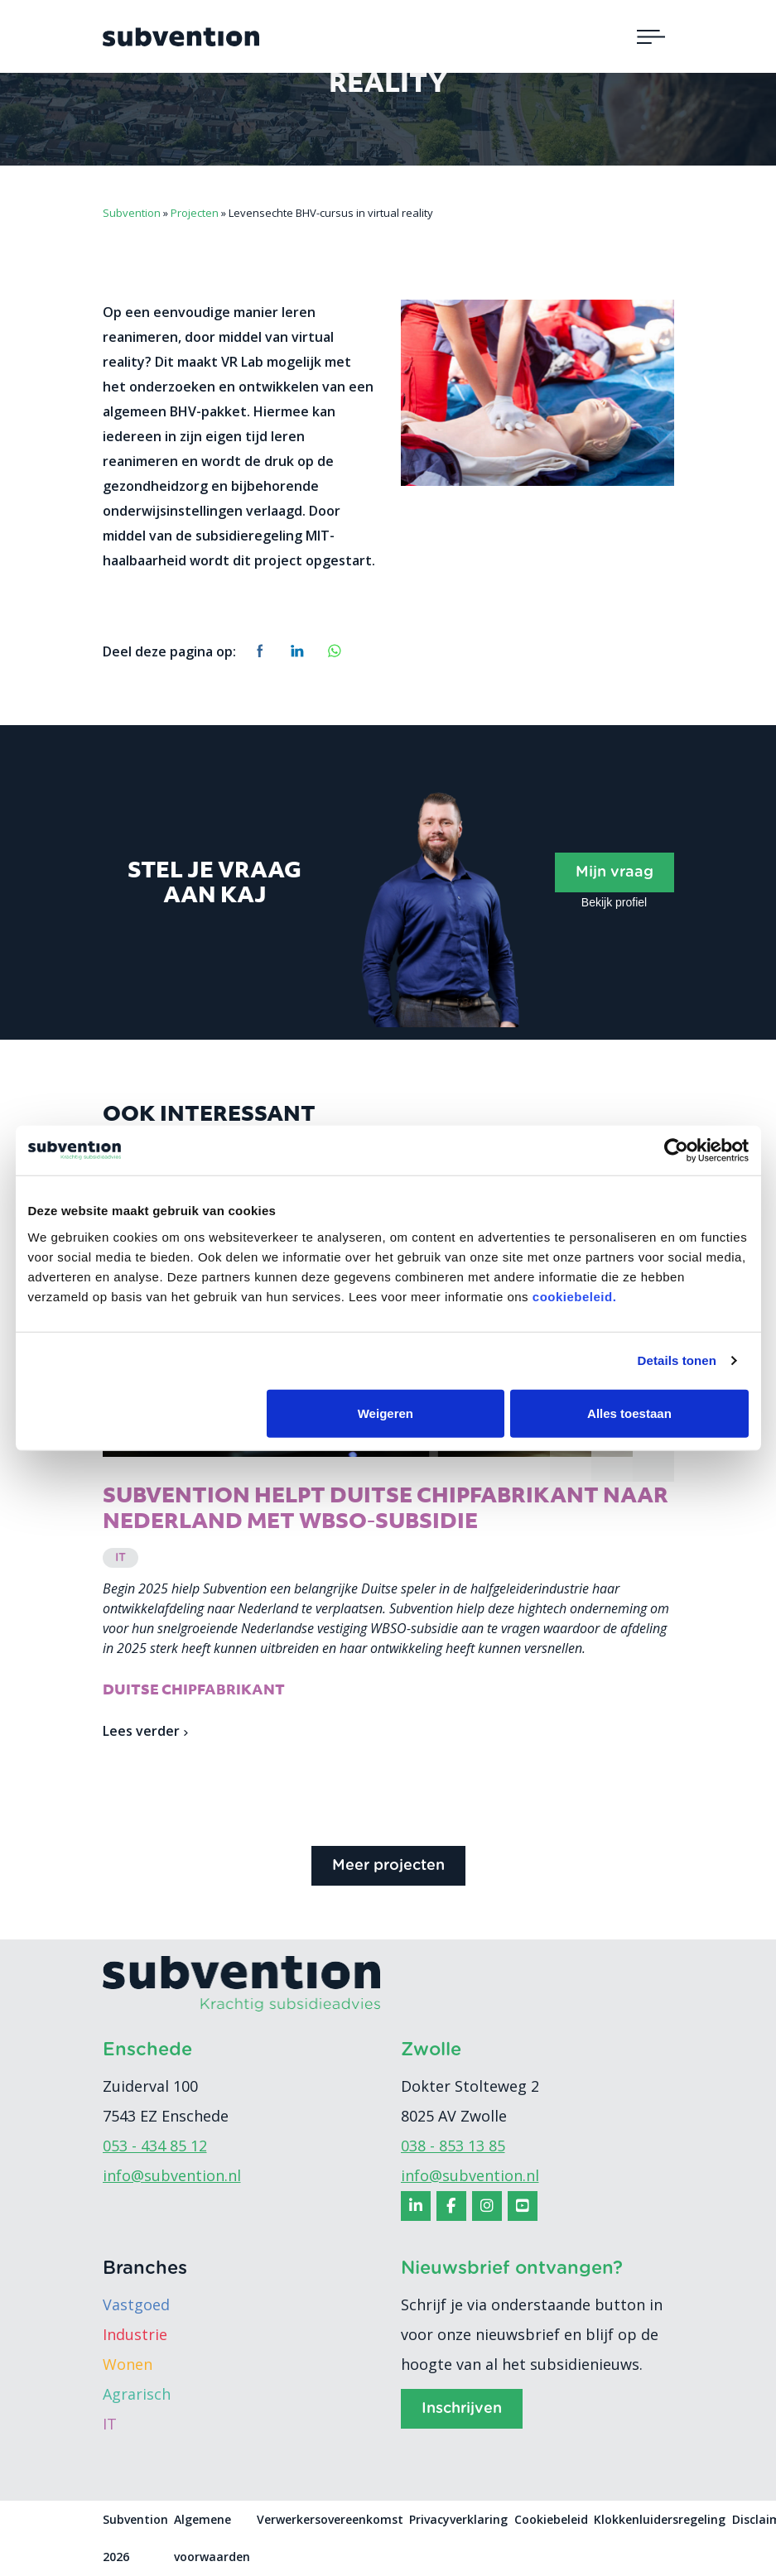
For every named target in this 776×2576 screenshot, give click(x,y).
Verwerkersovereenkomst (330, 2520)
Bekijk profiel (614, 902)
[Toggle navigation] (651, 36)
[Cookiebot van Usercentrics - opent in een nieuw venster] (676, 1150)
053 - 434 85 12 (155, 2146)
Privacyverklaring (458, 2520)
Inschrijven (462, 2409)
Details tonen (677, 1360)
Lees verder (145, 1732)
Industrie (135, 2335)
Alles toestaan (629, 1413)
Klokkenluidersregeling (659, 2520)
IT (110, 2424)
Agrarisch (137, 2395)
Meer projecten (388, 1866)
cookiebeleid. (575, 1296)
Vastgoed (136, 2305)
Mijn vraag (614, 872)
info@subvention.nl (172, 2176)
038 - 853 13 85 (453, 2146)
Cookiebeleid (551, 2520)
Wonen (127, 2365)
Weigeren (385, 1413)
